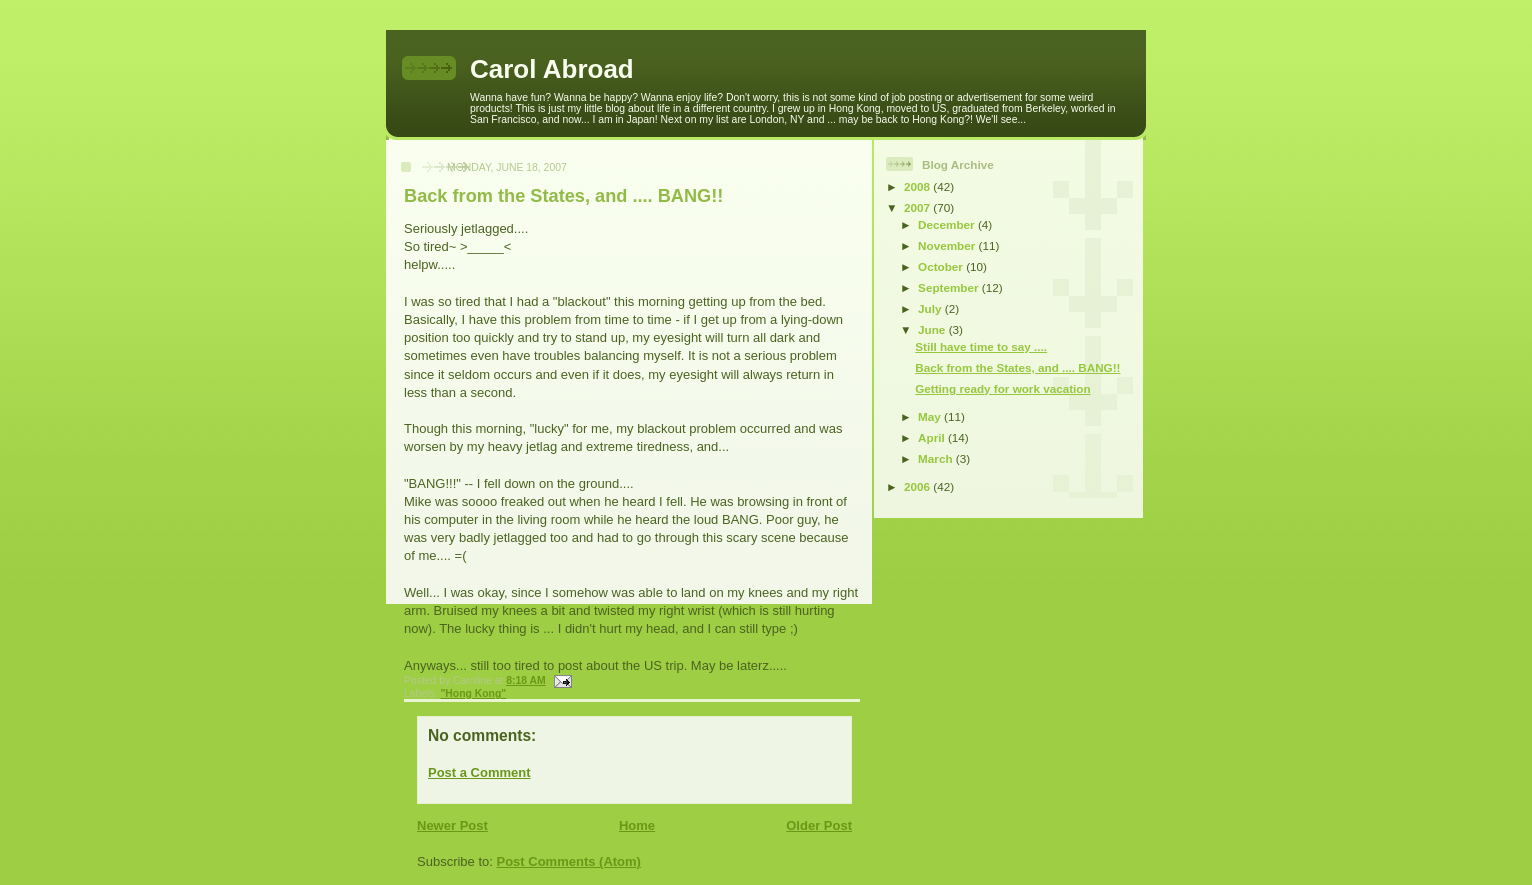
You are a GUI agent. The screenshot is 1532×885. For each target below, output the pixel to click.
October (942, 266)
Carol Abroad (552, 69)
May (931, 416)
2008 (918, 186)
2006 (918, 486)
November (948, 245)
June (933, 329)
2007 (918, 207)
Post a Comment (479, 772)
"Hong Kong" (473, 693)
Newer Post (452, 825)
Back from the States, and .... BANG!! (563, 196)
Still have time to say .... (981, 346)
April (933, 437)
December (948, 224)
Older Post (819, 825)
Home (637, 825)
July (931, 308)
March (937, 458)
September (950, 287)
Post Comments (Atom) (569, 861)
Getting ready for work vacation (1002, 388)
